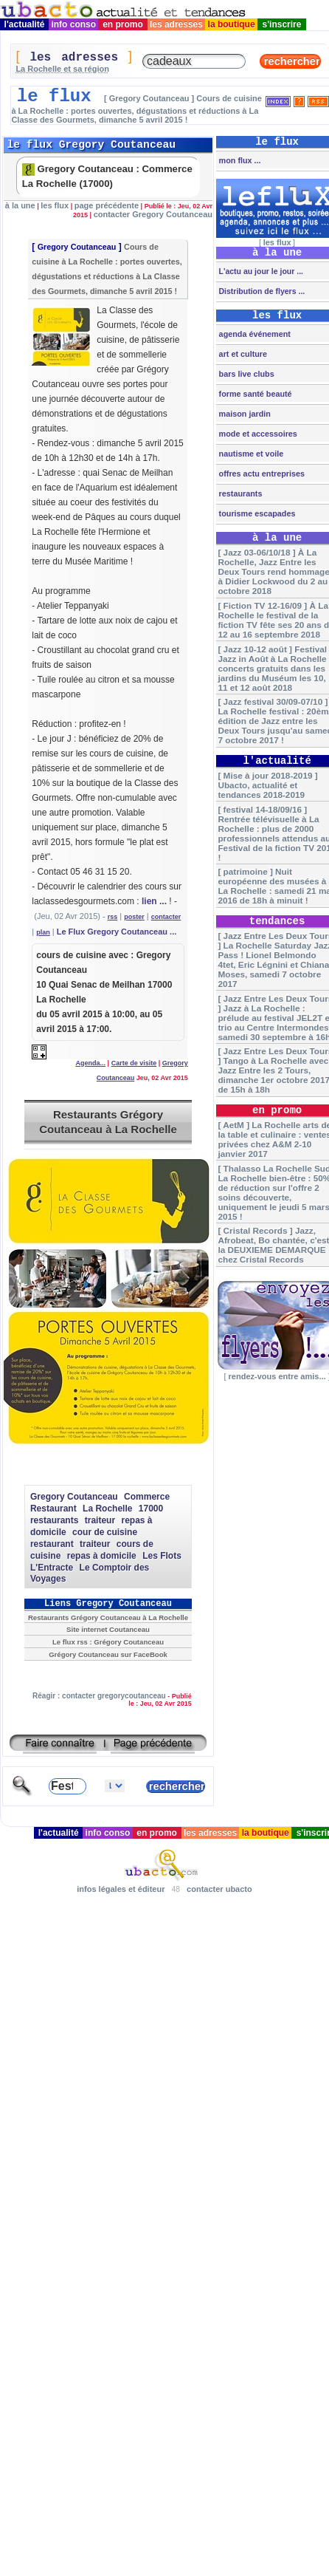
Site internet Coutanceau (108, 1629)
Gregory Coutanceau (77, 246)
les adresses (177, 24)
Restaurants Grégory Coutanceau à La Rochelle (108, 1121)
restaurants (54, 1520)
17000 (151, 1508)
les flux (55, 205)
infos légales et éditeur (120, 1889)
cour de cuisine (104, 1532)
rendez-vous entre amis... (277, 1376)
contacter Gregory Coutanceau (153, 214)
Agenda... (91, 1063)
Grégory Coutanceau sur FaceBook (108, 1654)
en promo (122, 24)
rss (113, 916)
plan (43, 932)
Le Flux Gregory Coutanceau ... (117, 931)
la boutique (231, 24)
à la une (20, 205)
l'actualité (24, 24)
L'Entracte (51, 1567)
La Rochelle (107, 1508)
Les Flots (161, 1556)
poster (134, 916)
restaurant (52, 1544)
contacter (166, 916)
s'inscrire (282, 24)
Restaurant (53, 1508)
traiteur (100, 1520)
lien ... (154, 901)
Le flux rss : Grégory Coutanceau (108, 1642)
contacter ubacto (219, 1889)
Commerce (147, 1497)
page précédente (107, 205)
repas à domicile (101, 1556)
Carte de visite (134, 1063)
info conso (73, 24)
